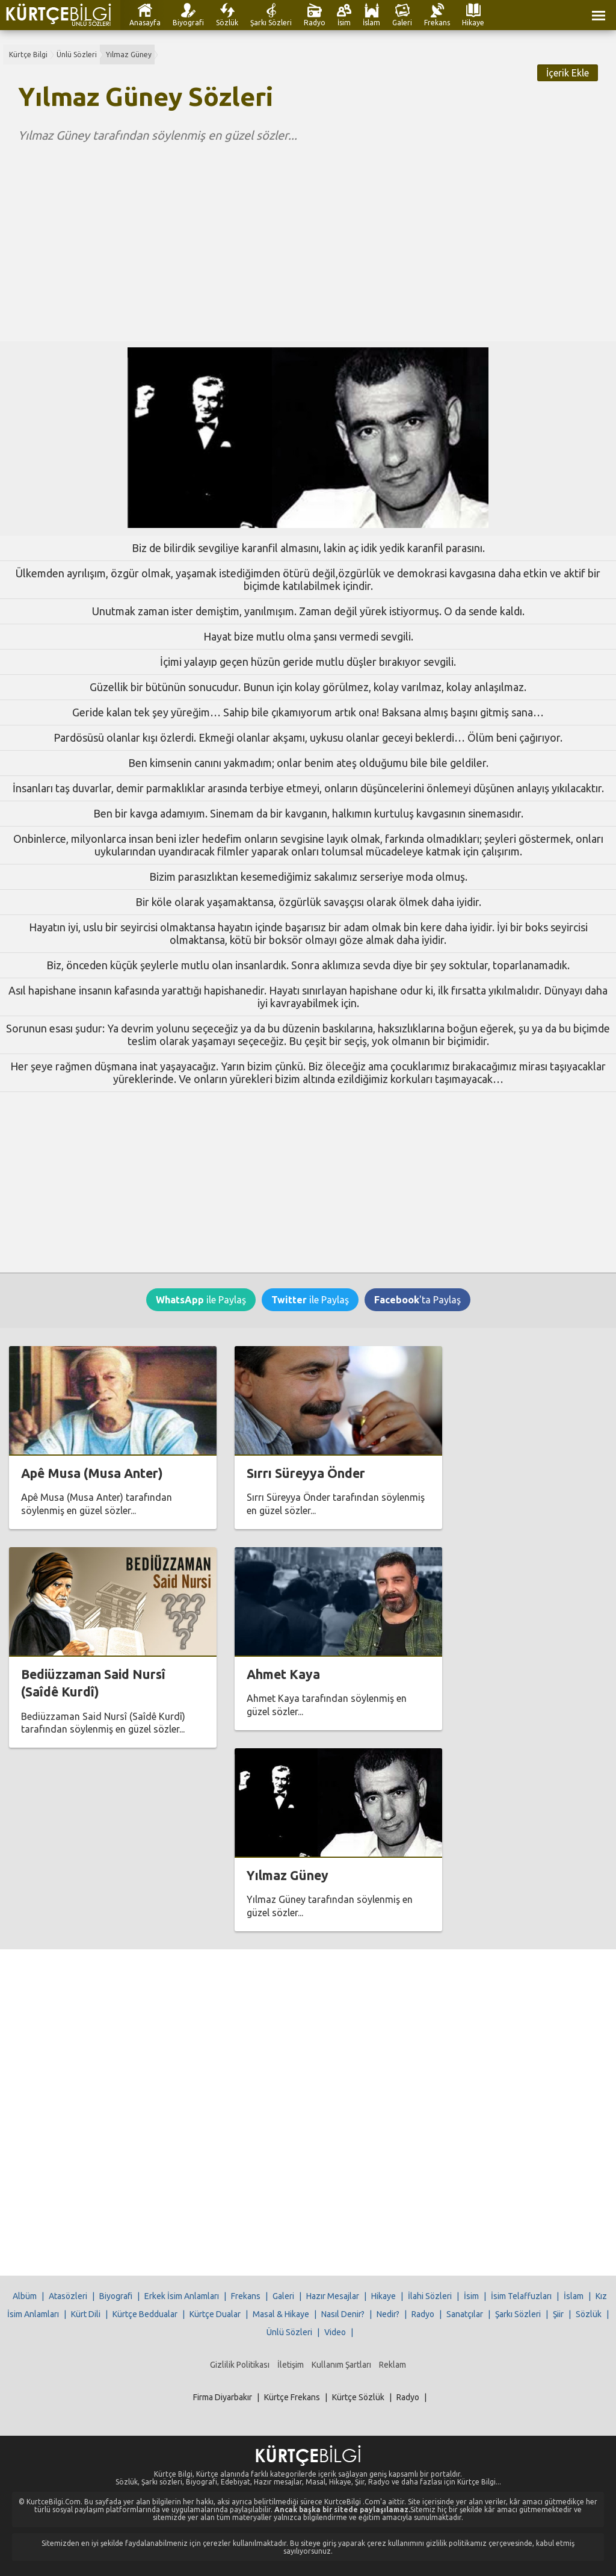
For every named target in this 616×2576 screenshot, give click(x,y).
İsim (344, 22)
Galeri (402, 22)
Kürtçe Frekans (292, 2397)
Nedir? (388, 2314)
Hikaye (473, 22)
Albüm (25, 2296)
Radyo (314, 22)
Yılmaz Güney (129, 54)
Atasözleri (68, 2296)
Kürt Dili (85, 2314)
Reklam (392, 2365)
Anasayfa (145, 22)
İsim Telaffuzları (521, 2296)
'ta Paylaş (417, 1299)
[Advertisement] (308, 233)
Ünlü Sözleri (77, 54)
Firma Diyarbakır (222, 2397)
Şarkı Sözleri (271, 22)
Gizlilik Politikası (240, 2365)
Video (335, 2332)
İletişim (290, 2365)
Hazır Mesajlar (332, 2296)
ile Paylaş (201, 1299)
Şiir (558, 2314)
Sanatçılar (464, 2314)
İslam (371, 22)
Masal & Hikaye (281, 2314)
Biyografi (188, 22)
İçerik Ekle (567, 72)
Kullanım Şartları (341, 2365)
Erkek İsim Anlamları (181, 2296)
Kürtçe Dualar (215, 2314)
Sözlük (227, 22)
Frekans (437, 22)
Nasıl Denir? (343, 2314)
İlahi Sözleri (430, 2296)
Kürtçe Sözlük (358, 2397)
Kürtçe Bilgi (28, 54)
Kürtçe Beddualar (144, 2314)
